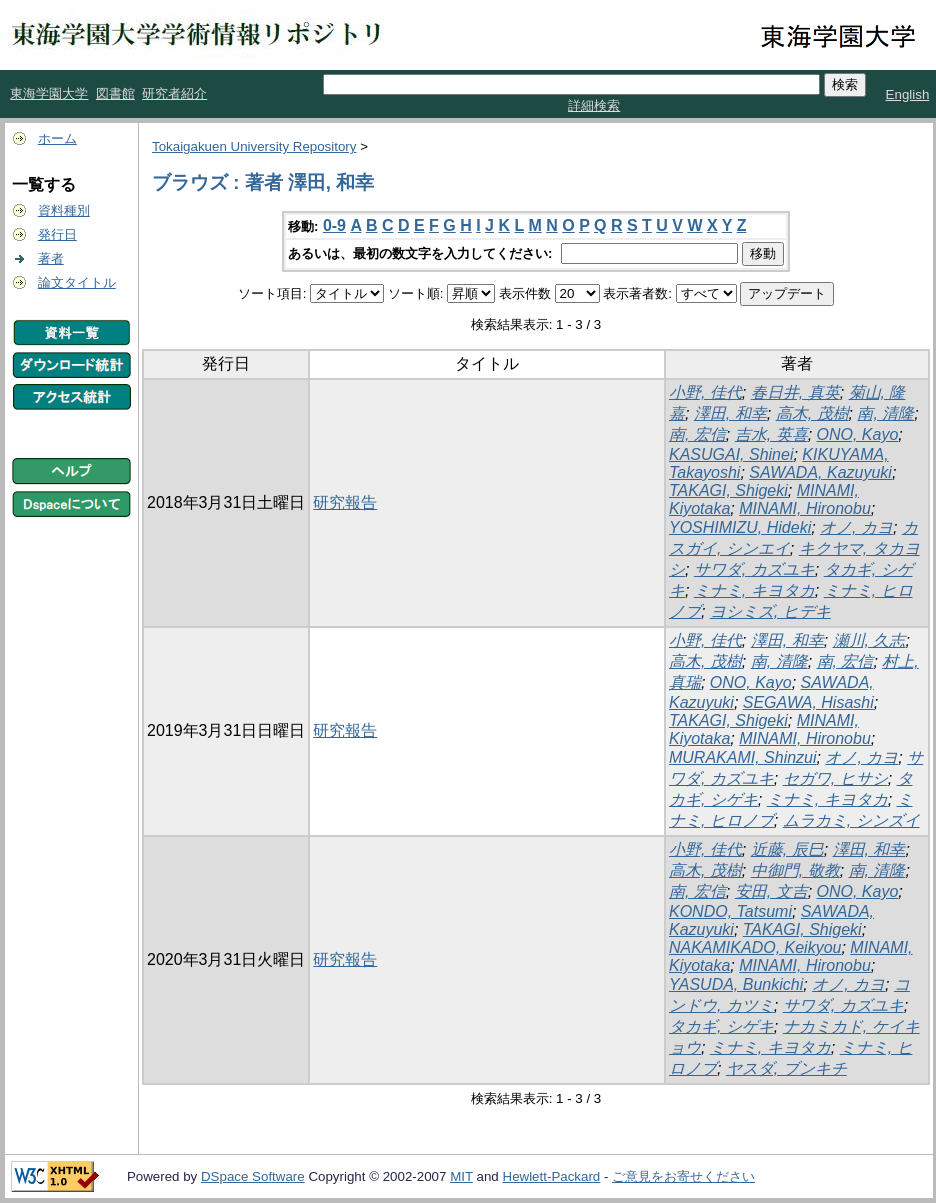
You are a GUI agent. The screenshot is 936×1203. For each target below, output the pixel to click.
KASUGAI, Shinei (731, 454)
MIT (461, 1176)
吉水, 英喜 (771, 434)
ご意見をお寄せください (683, 1176)
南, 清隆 (885, 413)
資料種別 (64, 210)
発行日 (57, 234)
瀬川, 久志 (869, 640)
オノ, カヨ (856, 527)
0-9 (334, 225)
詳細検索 (594, 105)
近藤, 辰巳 (787, 849)
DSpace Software (253, 1176)
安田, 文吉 (771, 891)
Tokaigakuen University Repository (254, 146)
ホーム (57, 138)
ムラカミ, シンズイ (851, 820)
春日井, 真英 (795, 392)
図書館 (115, 93)
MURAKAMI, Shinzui (743, 757)
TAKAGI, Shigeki (728, 490)
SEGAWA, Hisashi (808, 702)
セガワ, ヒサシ (835, 778)
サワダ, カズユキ (754, 569)
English (908, 94)
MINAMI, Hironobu (805, 508)
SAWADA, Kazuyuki (820, 472)
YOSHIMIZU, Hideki (740, 527)
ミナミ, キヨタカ (754, 590)
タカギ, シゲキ (721, 1026)
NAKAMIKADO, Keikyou (755, 947)
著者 (51, 258)
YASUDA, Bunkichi (736, 984)
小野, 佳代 (705, 392)
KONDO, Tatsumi (730, 911)
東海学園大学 (49, 93)
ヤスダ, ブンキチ (786, 1068)
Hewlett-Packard (552, 1176)
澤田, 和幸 (730, 413)
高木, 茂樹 (812, 413)
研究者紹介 (174, 93)
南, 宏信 (697, 434)
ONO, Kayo (858, 434)
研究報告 (345, 502)
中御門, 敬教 (795, 870)
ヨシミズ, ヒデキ (770, 611)
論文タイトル (77, 282)
